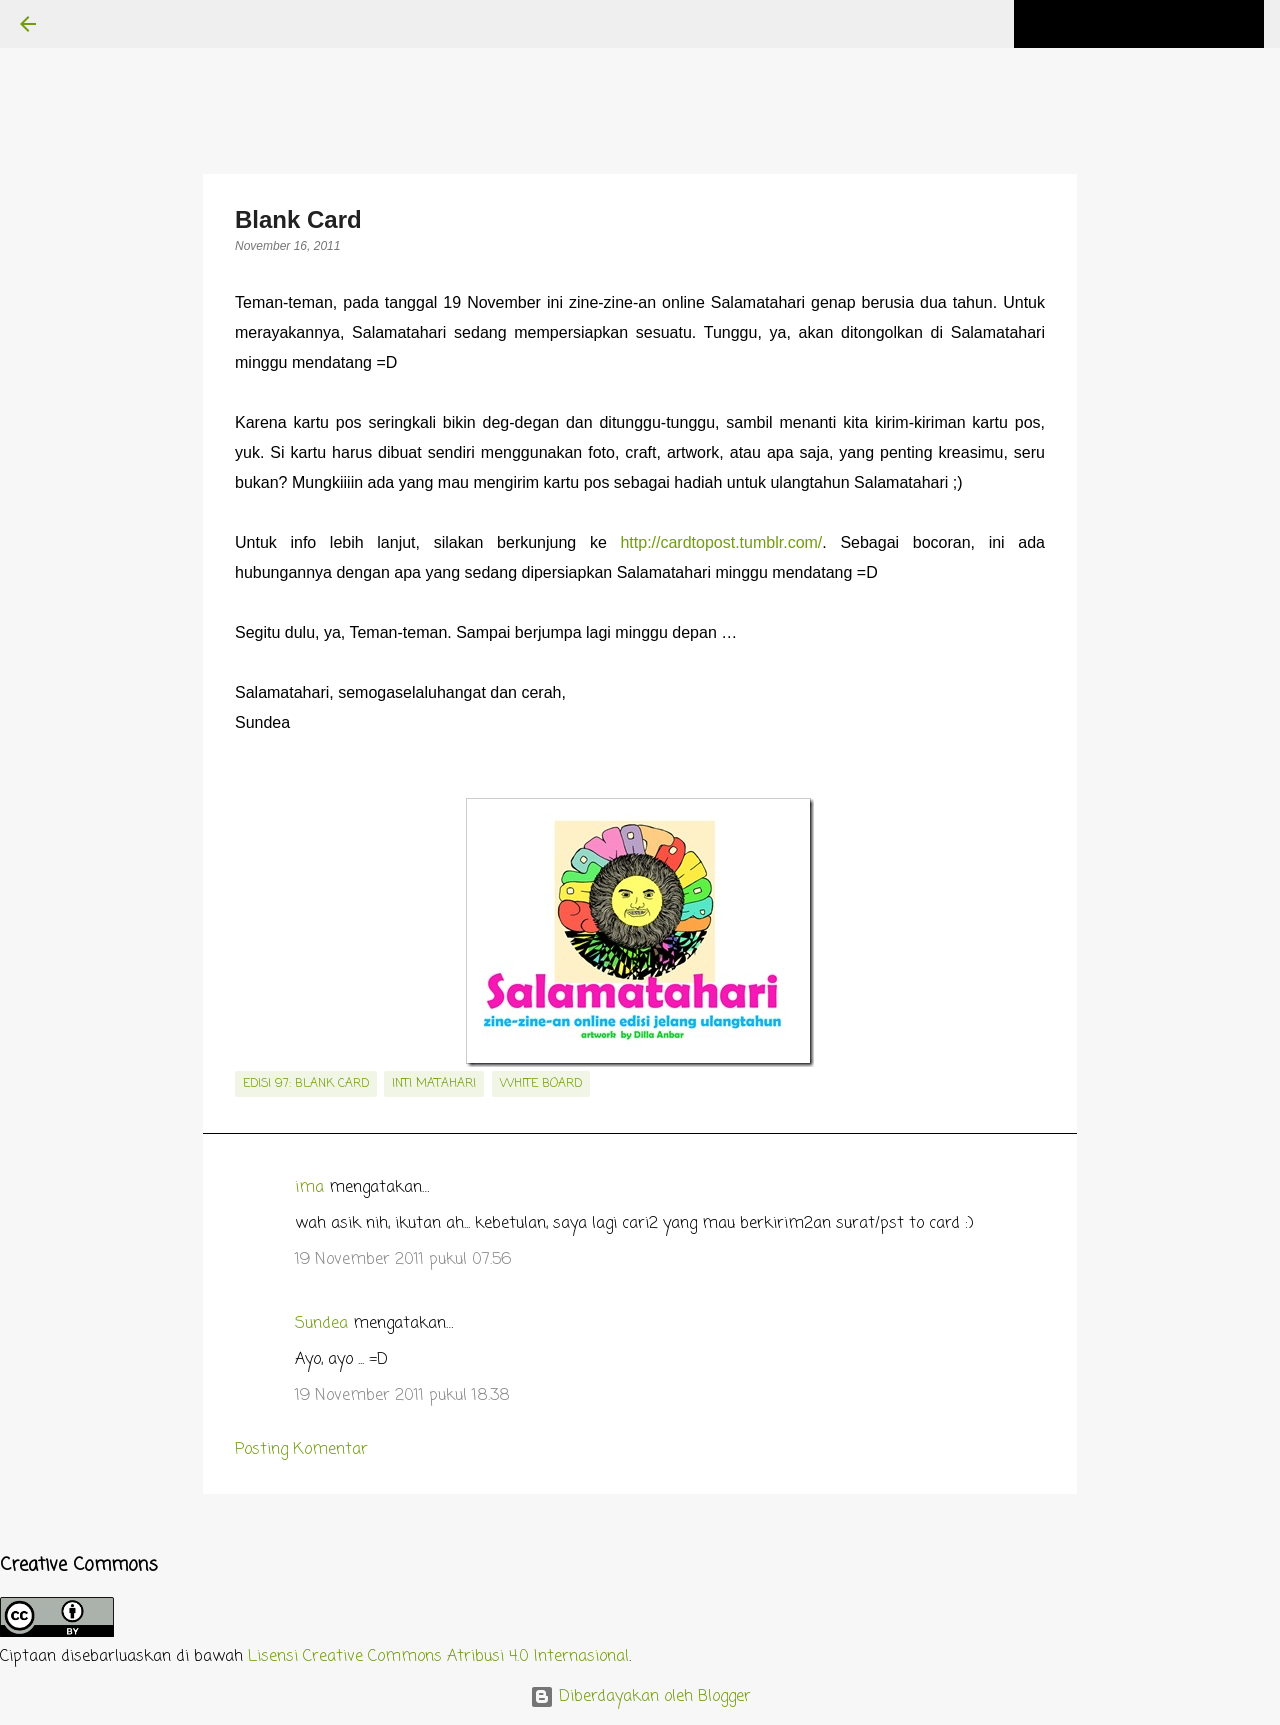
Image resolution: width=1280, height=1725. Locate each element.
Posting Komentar (301, 1450)
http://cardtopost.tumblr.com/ (721, 542)
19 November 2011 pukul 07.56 (403, 1260)
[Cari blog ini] (1159, 24)
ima (309, 1188)
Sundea (321, 1324)
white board (541, 1084)
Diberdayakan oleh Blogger (640, 1697)
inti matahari (434, 1084)
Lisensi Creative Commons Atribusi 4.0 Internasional (438, 1657)
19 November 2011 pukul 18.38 (402, 1396)
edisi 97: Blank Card (306, 1084)
